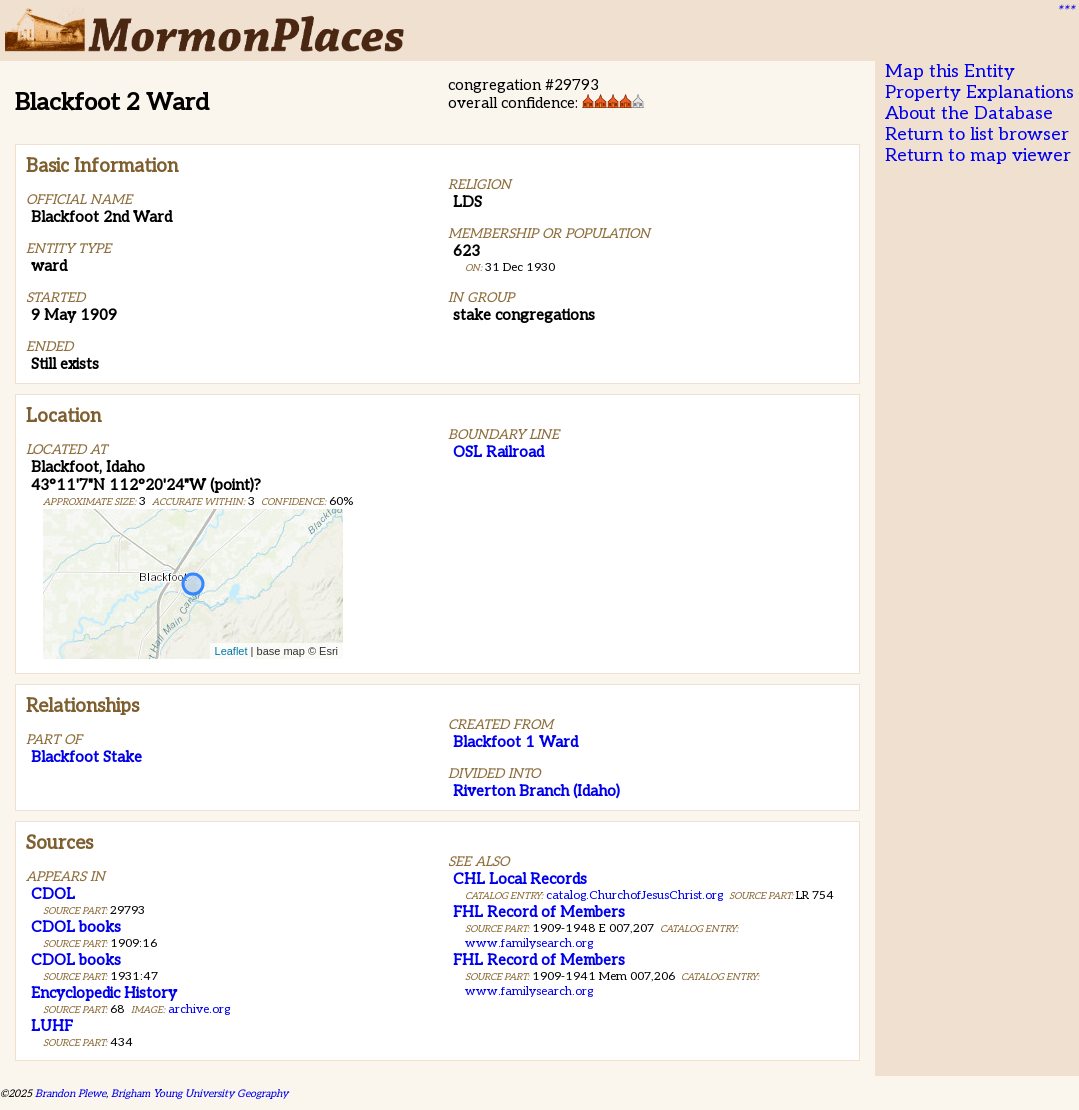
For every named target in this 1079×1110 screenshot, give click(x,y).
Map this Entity (950, 71)
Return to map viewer (978, 155)
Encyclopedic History (104, 993)
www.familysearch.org (529, 943)
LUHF (52, 1026)
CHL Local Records (520, 879)
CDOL (53, 894)
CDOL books (76, 927)
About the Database (969, 113)
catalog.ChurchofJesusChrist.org (634, 895)
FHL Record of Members (539, 912)
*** (1065, 11)
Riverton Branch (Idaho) (536, 791)
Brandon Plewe (70, 1093)
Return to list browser (977, 134)
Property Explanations (979, 92)
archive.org (199, 1009)
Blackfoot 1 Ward (515, 742)
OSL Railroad (498, 452)
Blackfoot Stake (86, 757)
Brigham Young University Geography (199, 1093)
